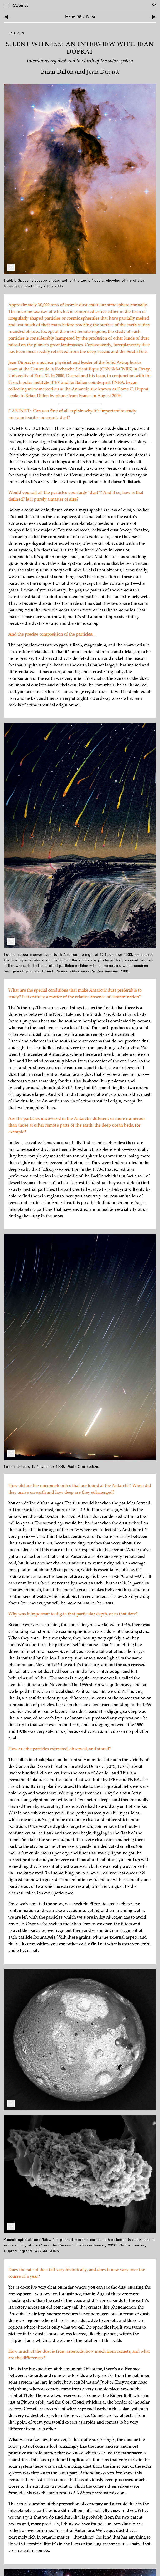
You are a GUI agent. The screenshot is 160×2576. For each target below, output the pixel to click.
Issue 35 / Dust (80, 16)
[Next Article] (152, 17)
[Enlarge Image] (11, 267)
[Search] (153, 5)
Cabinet (20, 5)
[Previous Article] (8, 17)
